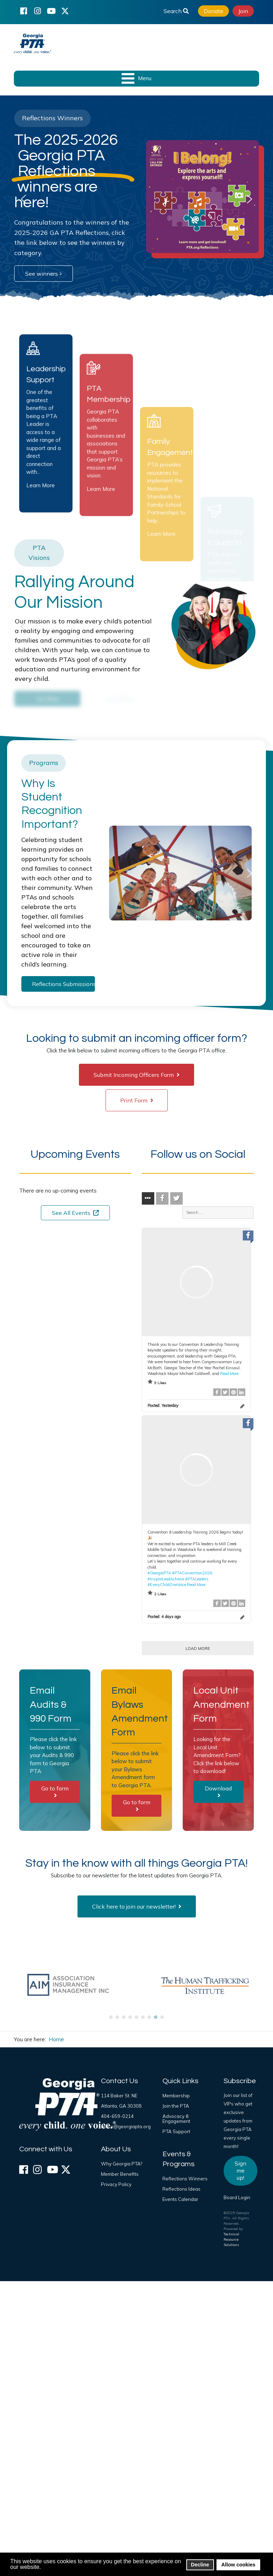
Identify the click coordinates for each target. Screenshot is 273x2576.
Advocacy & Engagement (176, 2118)
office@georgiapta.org (126, 2126)
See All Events (75, 1212)
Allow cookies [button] (238, 2564)
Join (243, 11)
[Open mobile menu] (137, 79)
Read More (229, 1373)
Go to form (55, 1791)
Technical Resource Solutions (231, 2239)
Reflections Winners (185, 2178)
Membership (176, 2095)
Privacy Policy (116, 2184)
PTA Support (176, 2131)
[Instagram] (37, 10)
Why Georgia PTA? (121, 2164)
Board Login (237, 2197)
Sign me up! (240, 2170)
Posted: (163, 1405)
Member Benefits (120, 2174)
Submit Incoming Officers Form (136, 1074)
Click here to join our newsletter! (136, 1906)
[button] (23, 199)
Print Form (136, 1100)
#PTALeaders (197, 1578)
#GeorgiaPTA (159, 1572)
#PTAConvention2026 (192, 1572)
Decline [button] (200, 2564)
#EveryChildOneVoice (167, 1584)
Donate (213, 11)
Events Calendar (180, 2199)
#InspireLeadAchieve (166, 1578)
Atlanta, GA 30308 (121, 2106)
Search (176, 11)
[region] (136, 199)
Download (218, 1791)
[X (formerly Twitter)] (65, 10)
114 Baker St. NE (119, 2095)
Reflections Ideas (181, 2189)
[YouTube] (51, 10)
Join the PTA (175, 2106)
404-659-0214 (117, 2116)
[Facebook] (23, 10)
